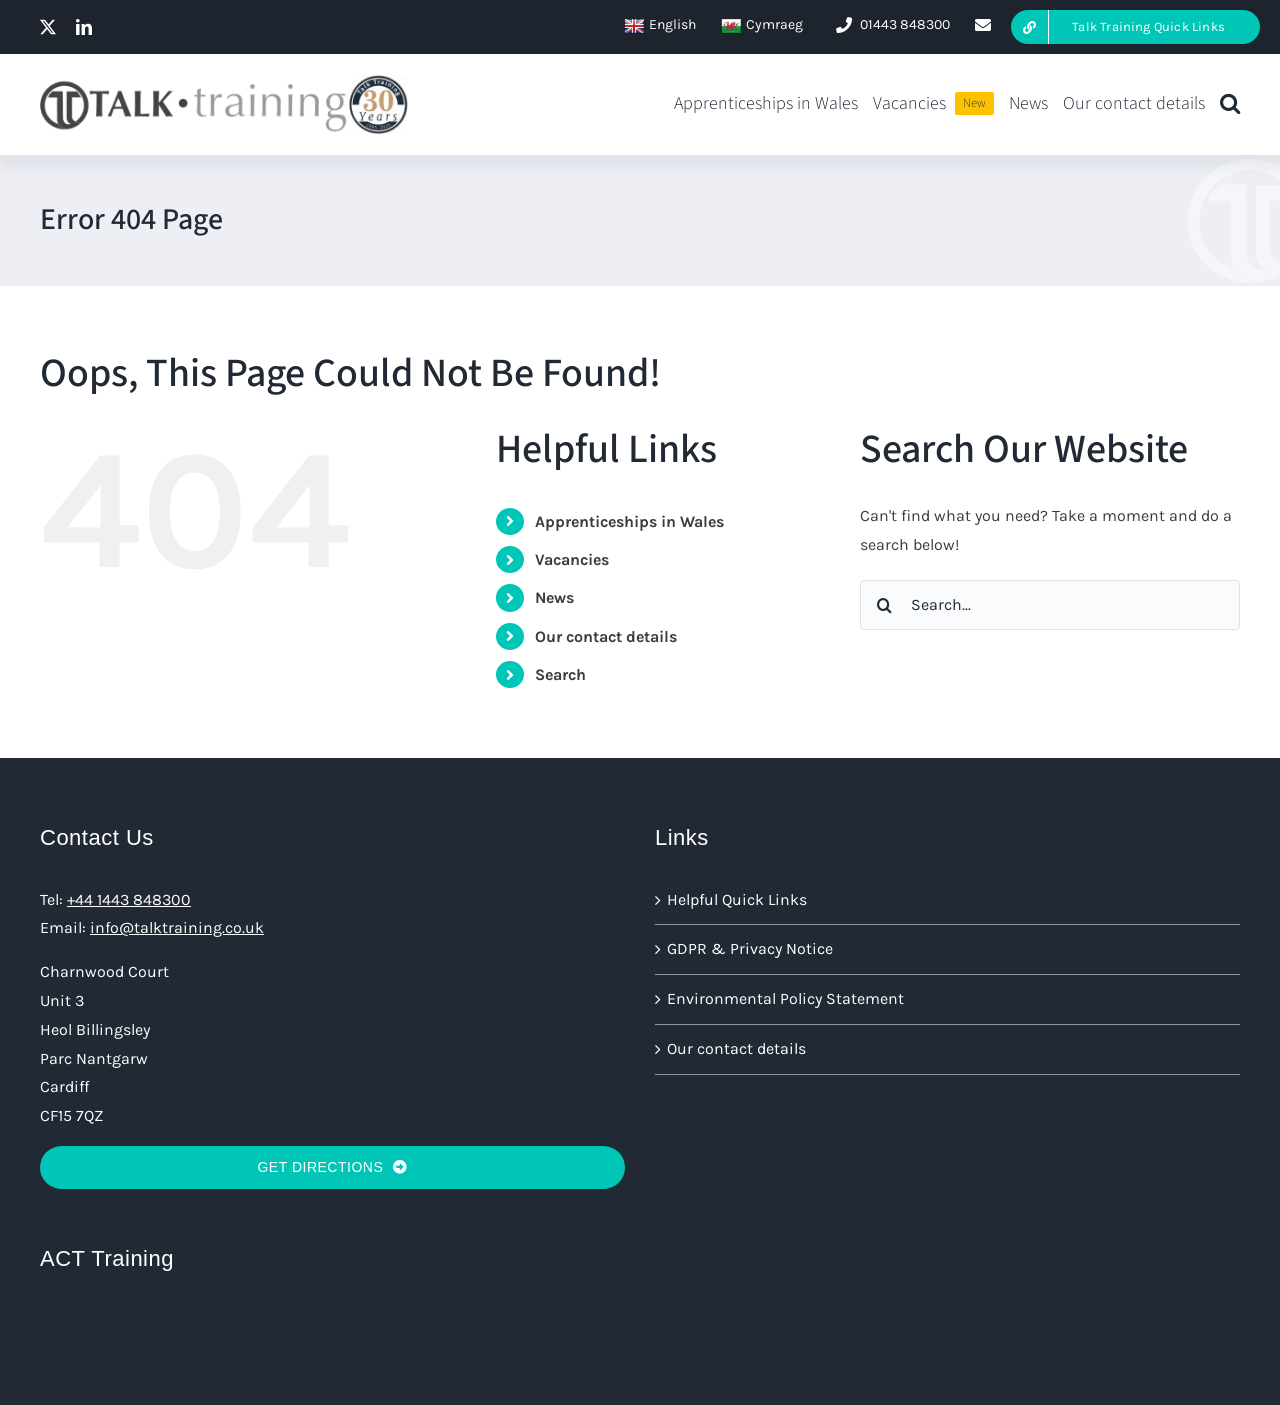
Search (560, 674)
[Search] (885, 605)
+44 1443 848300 (129, 899)
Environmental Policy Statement (785, 998)
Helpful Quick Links (737, 899)
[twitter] (48, 27)
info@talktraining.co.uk (177, 927)
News (554, 597)
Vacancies (572, 559)
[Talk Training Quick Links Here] (1135, 27)
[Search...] (1050, 605)
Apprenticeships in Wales (629, 521)
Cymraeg (762, 25)
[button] (1230, 105)
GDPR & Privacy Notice (750, 948)
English (660, 25)
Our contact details (606, 636)
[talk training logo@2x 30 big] (224, 81)
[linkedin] (84, 27)
